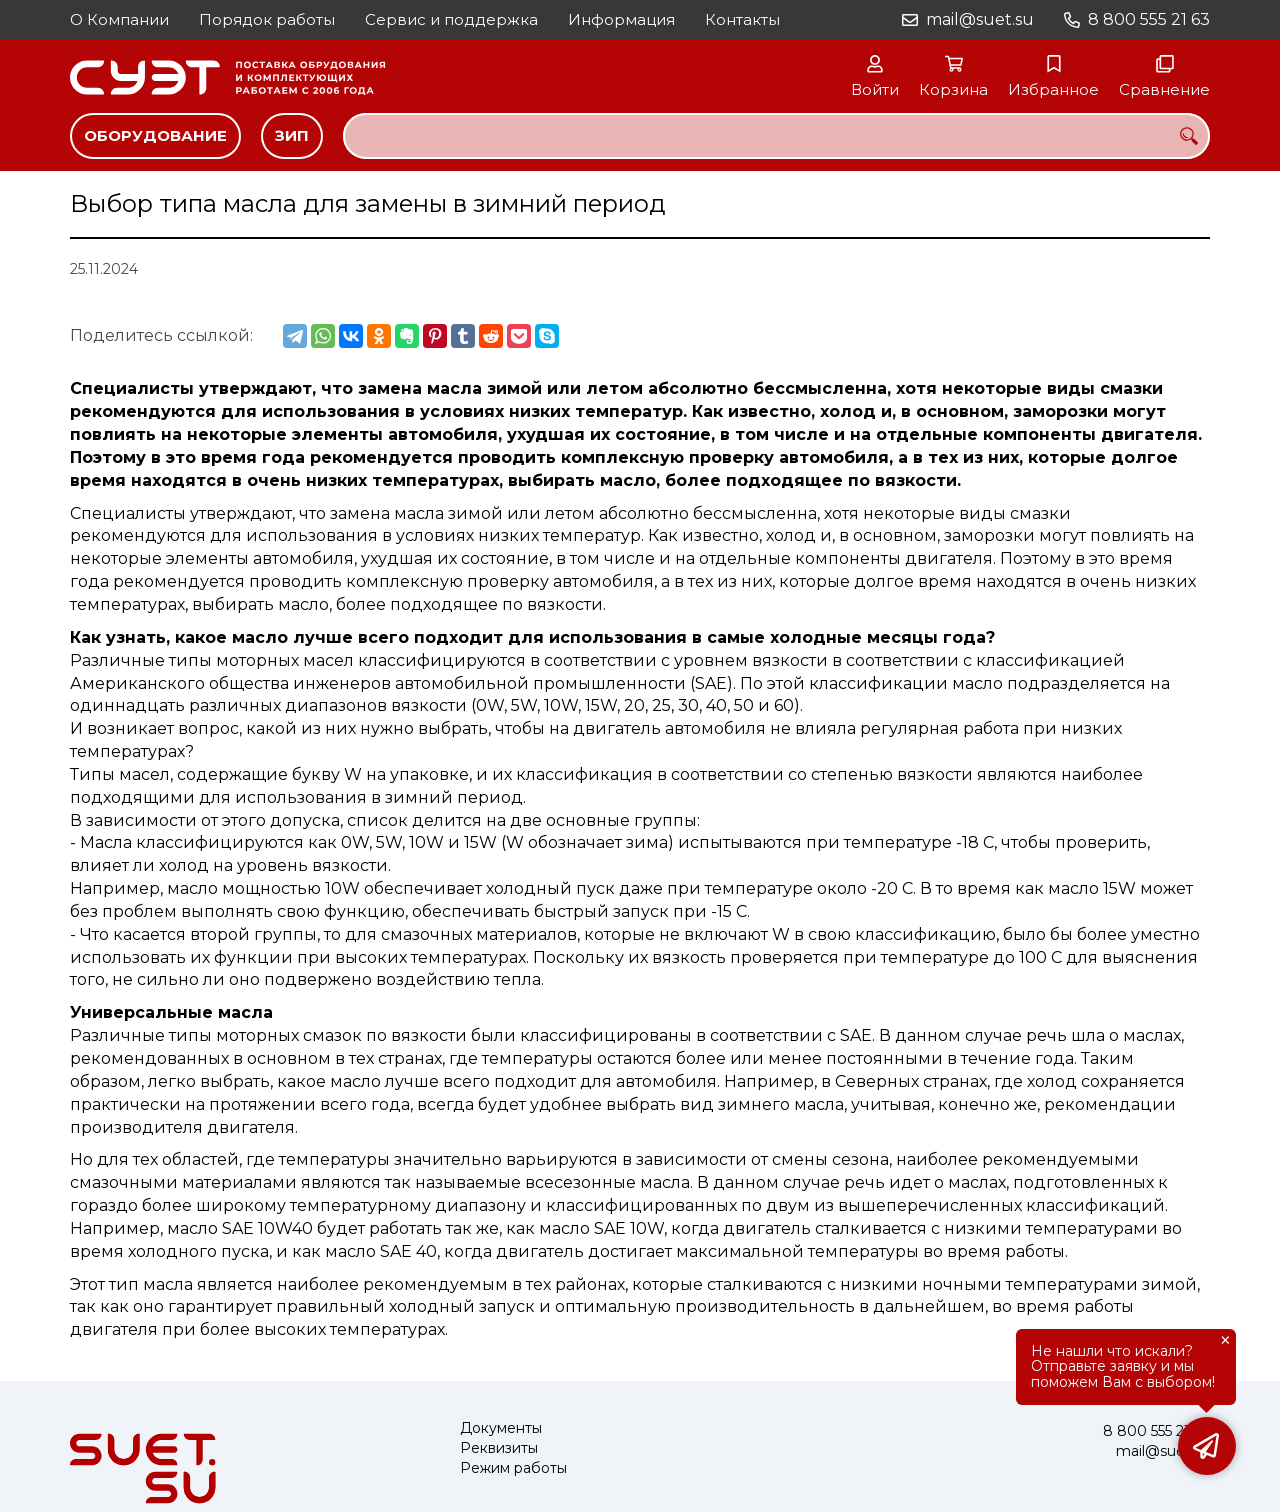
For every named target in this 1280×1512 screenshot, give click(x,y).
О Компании (119, 19)
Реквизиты (499, 1448)
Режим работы (513, 1468)
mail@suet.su (980, 19)
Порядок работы (267, 19)
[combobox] (776, 136)
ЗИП (292, 135)
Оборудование (155, 135)
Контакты (742, 19)
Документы (501, 1428)
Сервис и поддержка (451, 19)
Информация (621, 19)
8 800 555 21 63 (1149, 19)
